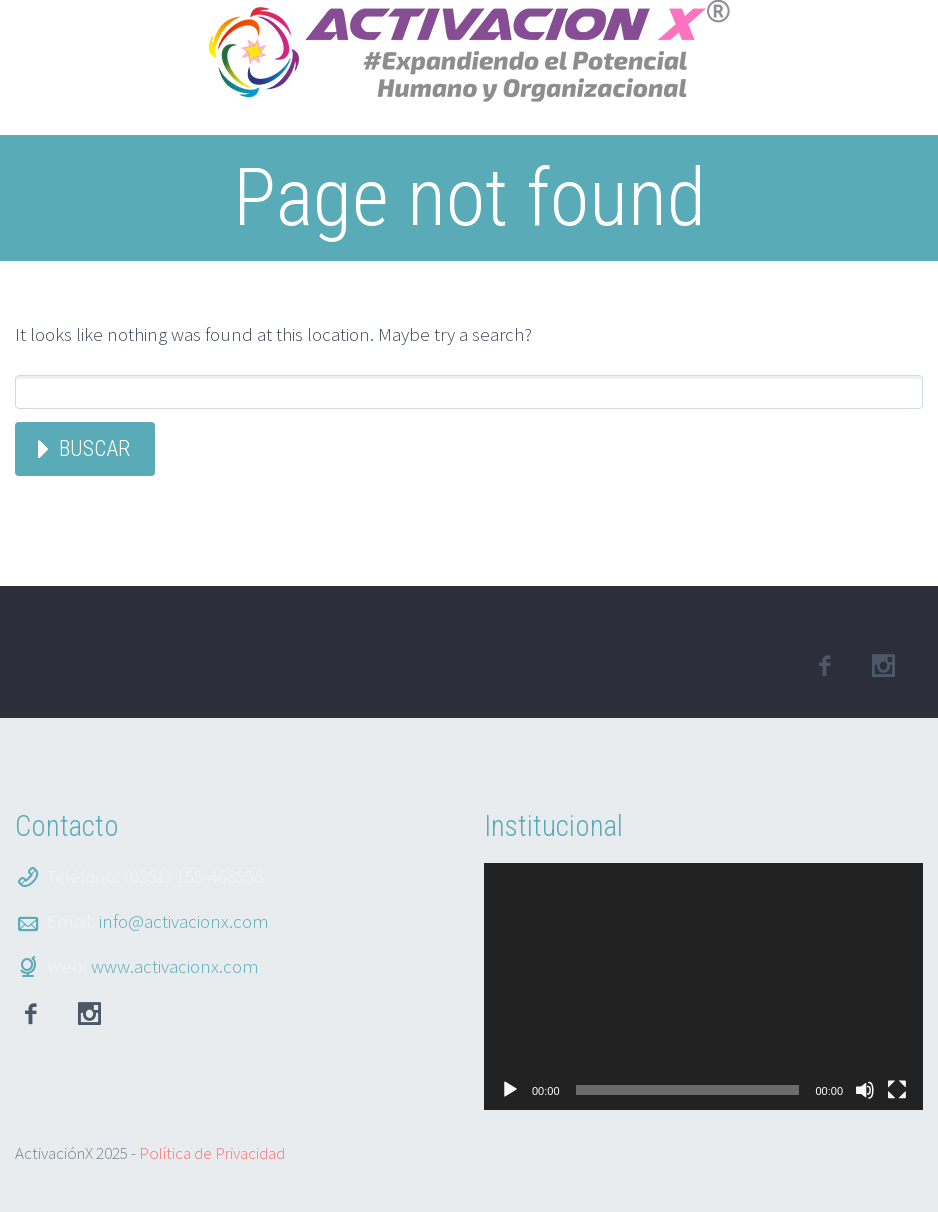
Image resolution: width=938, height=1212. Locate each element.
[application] (703, 986)
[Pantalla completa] (897, 1090)
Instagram (89, 1014)
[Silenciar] (865, 1090)
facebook (824, 666)
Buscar (94, 448)
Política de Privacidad (212, 1153)
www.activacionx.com (175, 966)
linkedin (883, 666)
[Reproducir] (510, 1090)
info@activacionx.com (184, 921)
